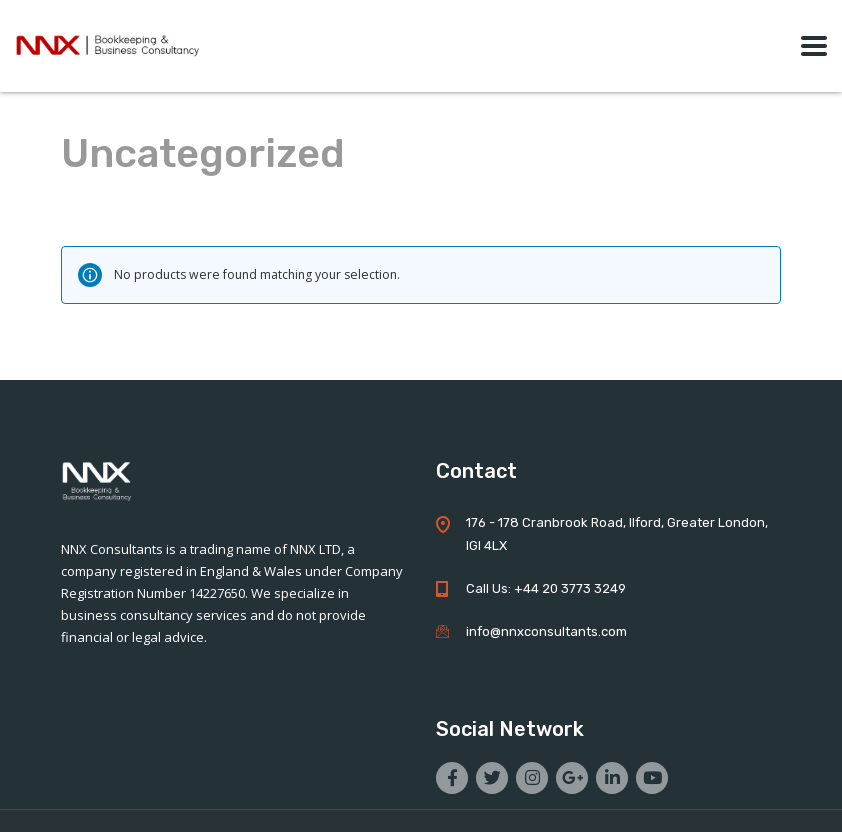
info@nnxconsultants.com (546, 631)
